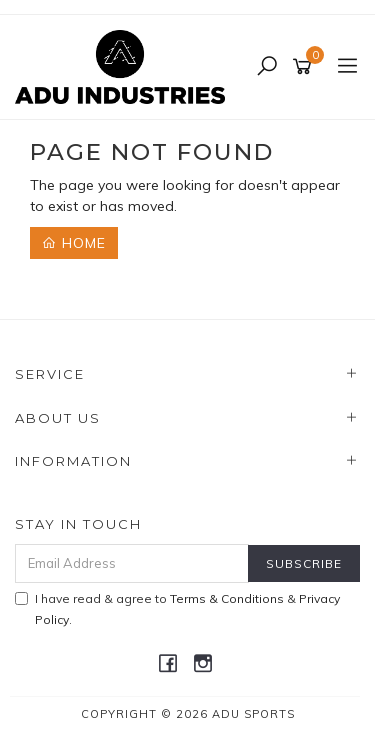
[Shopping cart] (305, 67)
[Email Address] (132, 563)
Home (74, 243)
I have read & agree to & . (177, 609)
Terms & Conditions (227, 598)
